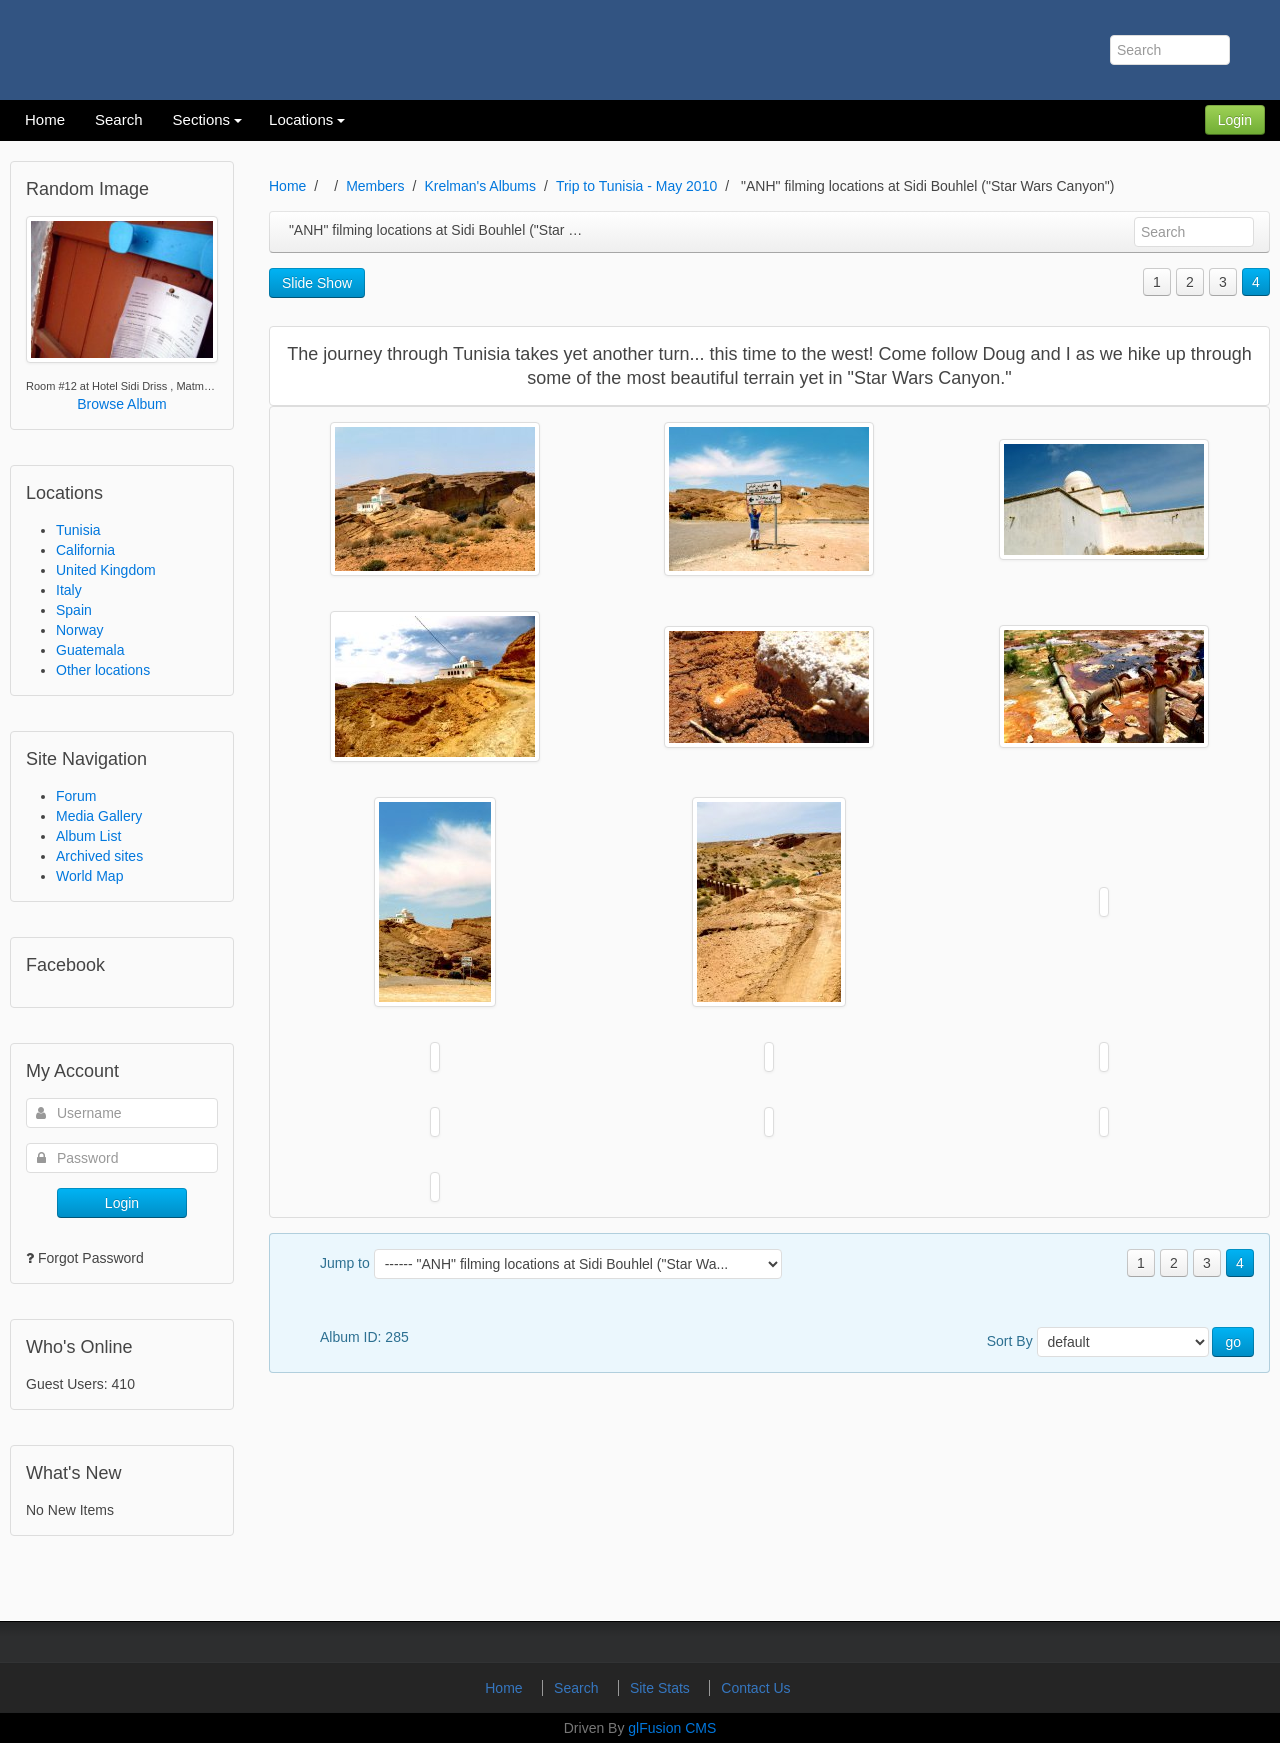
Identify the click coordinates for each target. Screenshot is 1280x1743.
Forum (76, 796)
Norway (79, 630)
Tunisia (78, 530)
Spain (74, 610)
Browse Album (121, 404)
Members (375, 186)
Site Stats (662, 1688)
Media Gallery (99, 816)
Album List (88, 836)
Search (578, 1688)
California (85, 550)
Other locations (103, 670)
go (1233, 1342)
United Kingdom (106, 570)
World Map (89, 876)
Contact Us (755, 1688)
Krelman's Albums (480, 186)
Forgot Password (91, 1258)
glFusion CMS (672, 1728)
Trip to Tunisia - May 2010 (636, 186)
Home (287, 186)
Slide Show (317, 283)
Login (1235, 120)
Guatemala (90, 650)
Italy (69, 590)
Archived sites (99, 856)
